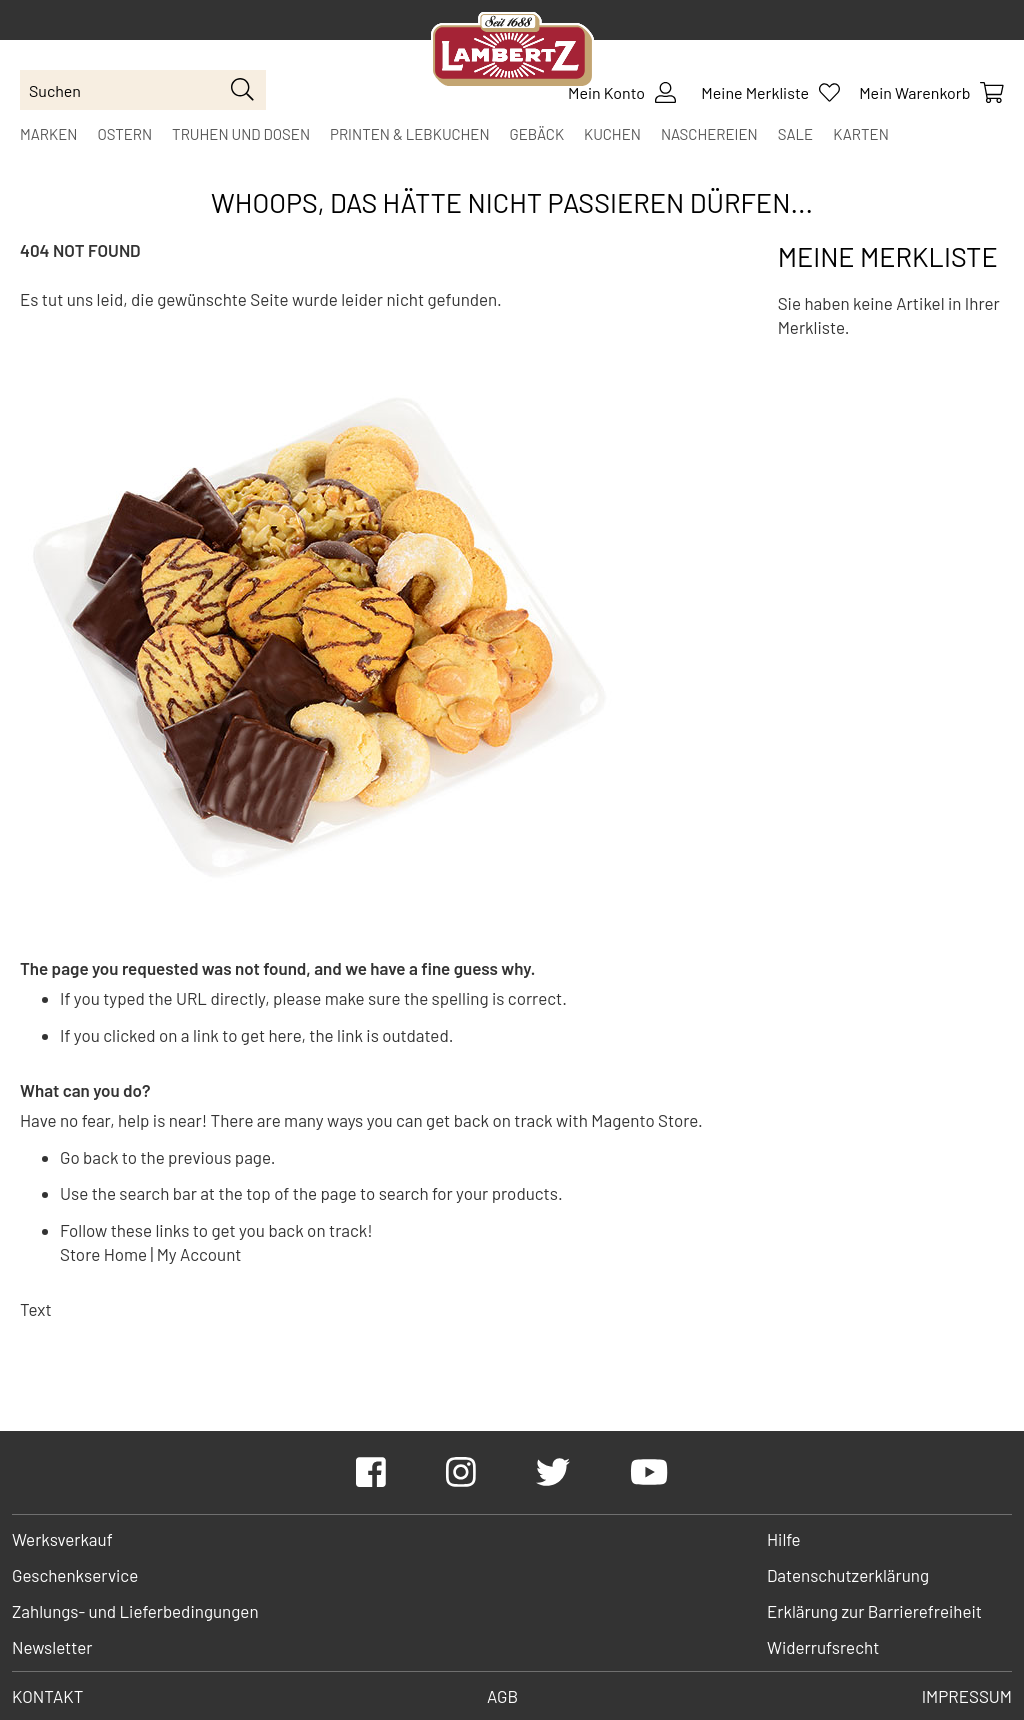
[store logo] (512, 52)
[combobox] (143, 90)
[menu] (512, 134)
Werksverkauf (62, 1539)
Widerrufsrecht (823, 1647)
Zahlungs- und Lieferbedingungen (135, 1611)
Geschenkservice (75, 1575)
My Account (199, 1254)
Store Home (103, 1254)
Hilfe (784, 1539)
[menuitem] (48, 134)
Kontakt (47, 1696)
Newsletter (52, 1647)
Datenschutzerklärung (848, 1575)
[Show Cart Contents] (931, 92)
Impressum (967, 1696)
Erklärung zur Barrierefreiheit (874, 1611)
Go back (89, 1157)
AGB (502, 1696)
